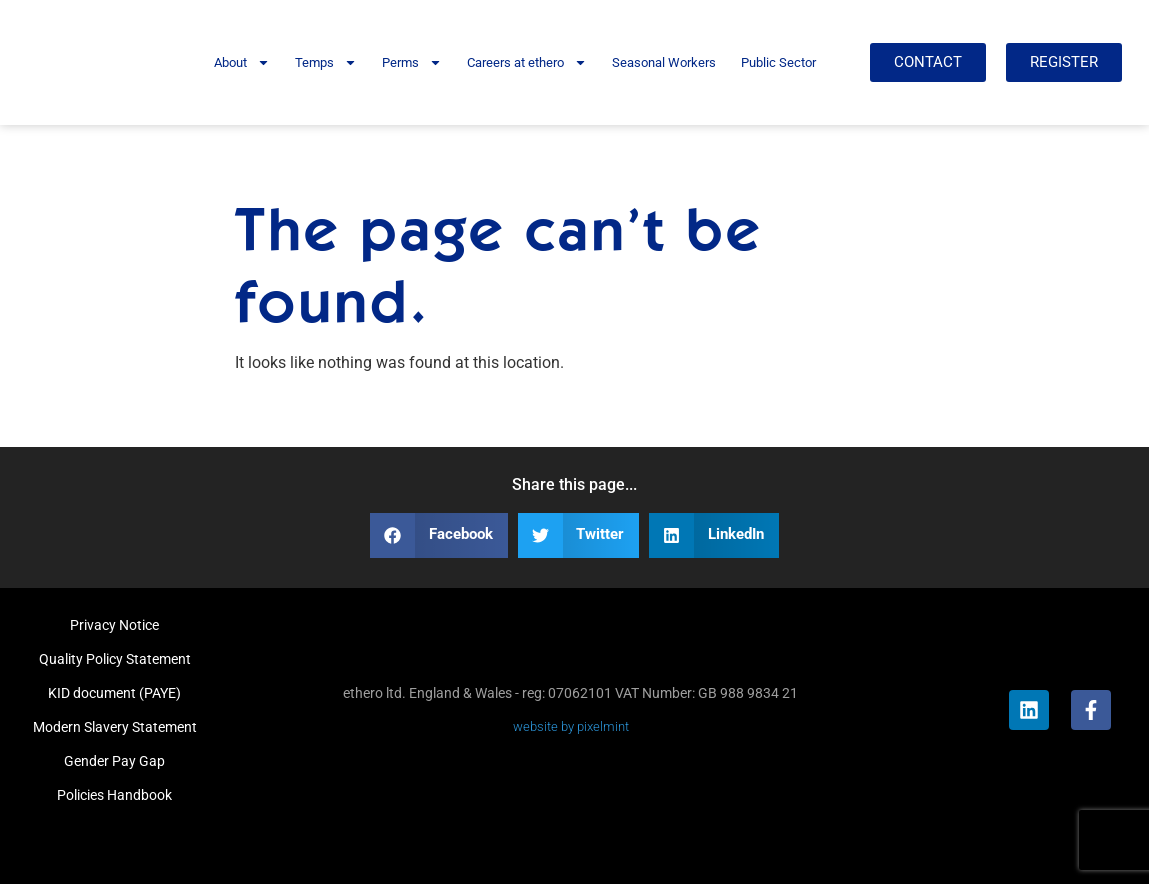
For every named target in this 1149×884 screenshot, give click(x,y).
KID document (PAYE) (114, 693)
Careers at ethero (527, 62)
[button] (439, 535)
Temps (326, 62)
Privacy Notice (114, 625)
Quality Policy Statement (115, 659)
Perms (412, 62)
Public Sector (778, 62)
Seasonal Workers (664, 62)
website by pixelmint (571, 726)
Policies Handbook (114, 795)
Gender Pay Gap (114, 761)
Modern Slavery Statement (115, 727)
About (242, 62)
